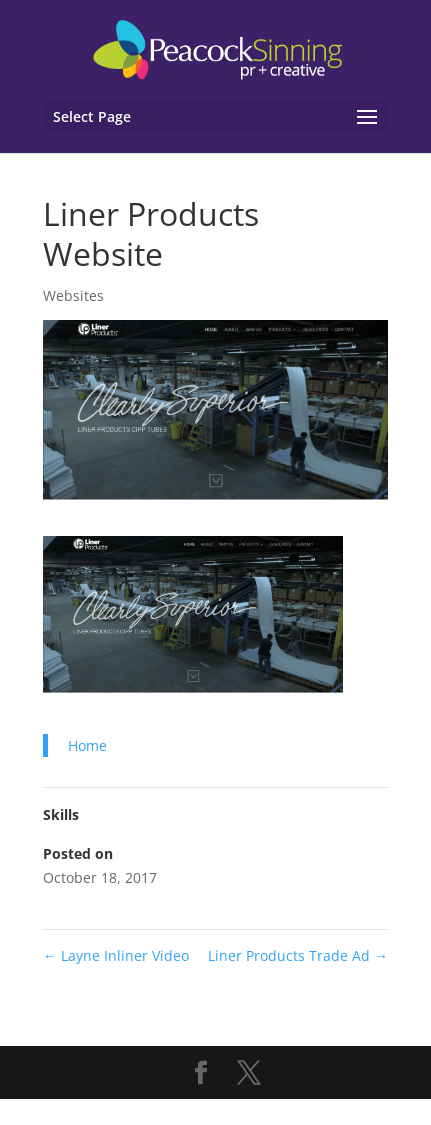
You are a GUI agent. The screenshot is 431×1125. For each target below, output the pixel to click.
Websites (73, 295)
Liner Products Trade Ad (298, 955)
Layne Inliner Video (116, 955)
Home (87, 745)
